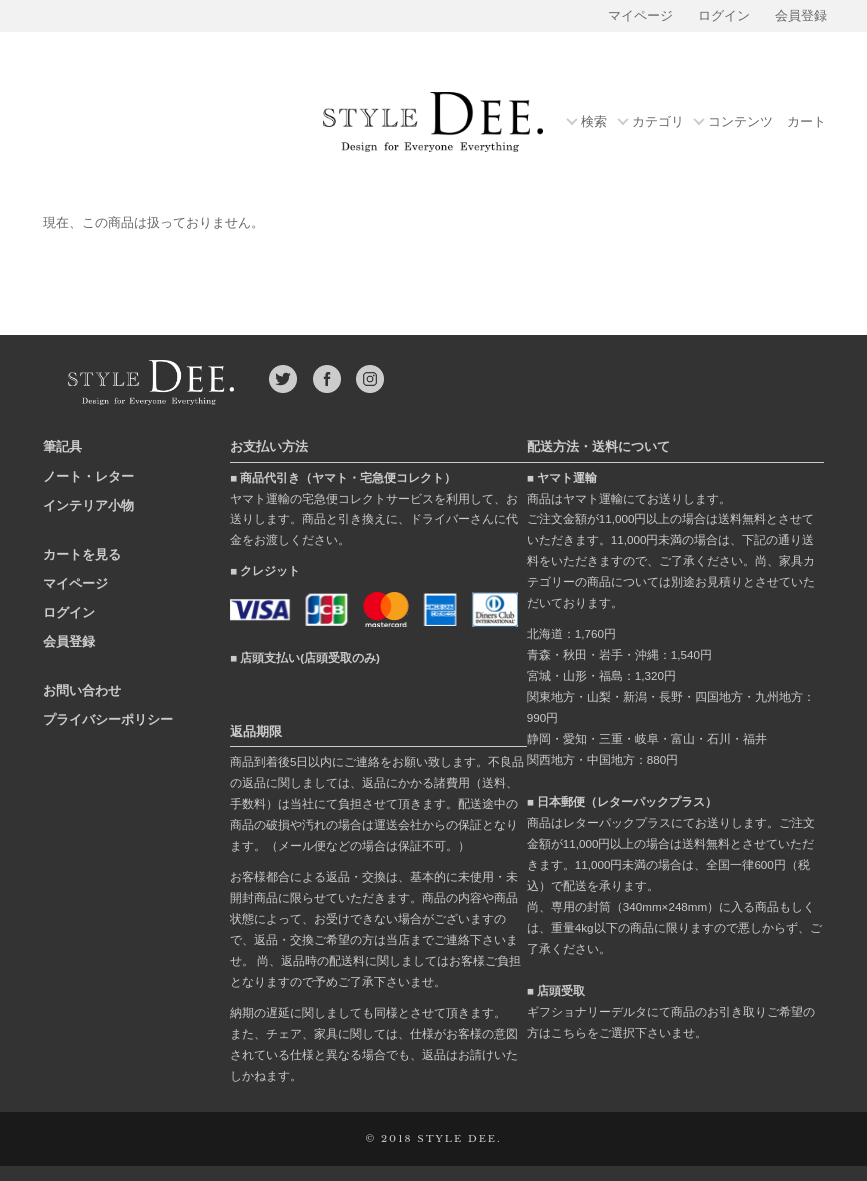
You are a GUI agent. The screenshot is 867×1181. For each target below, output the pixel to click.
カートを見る (82, 554)
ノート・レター (88, 476)
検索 (594, 122)
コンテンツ (740, 122)
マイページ (640, 16)
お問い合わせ (82, 690)
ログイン (724, 16)
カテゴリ (658, 122)
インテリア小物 (88, 505)
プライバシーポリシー (108, 719)
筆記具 (62, 446)
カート (806, 122)
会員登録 (801, 16)
